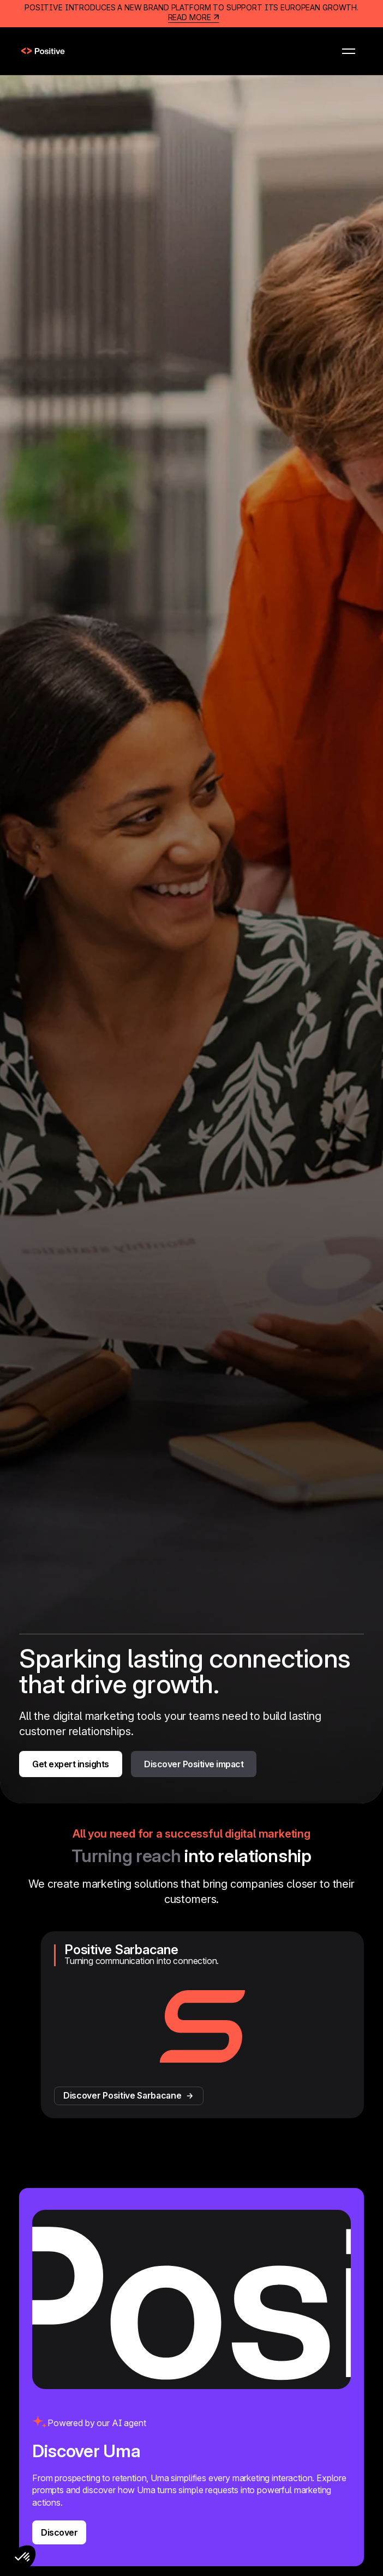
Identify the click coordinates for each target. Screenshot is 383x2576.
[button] (349, 51)
